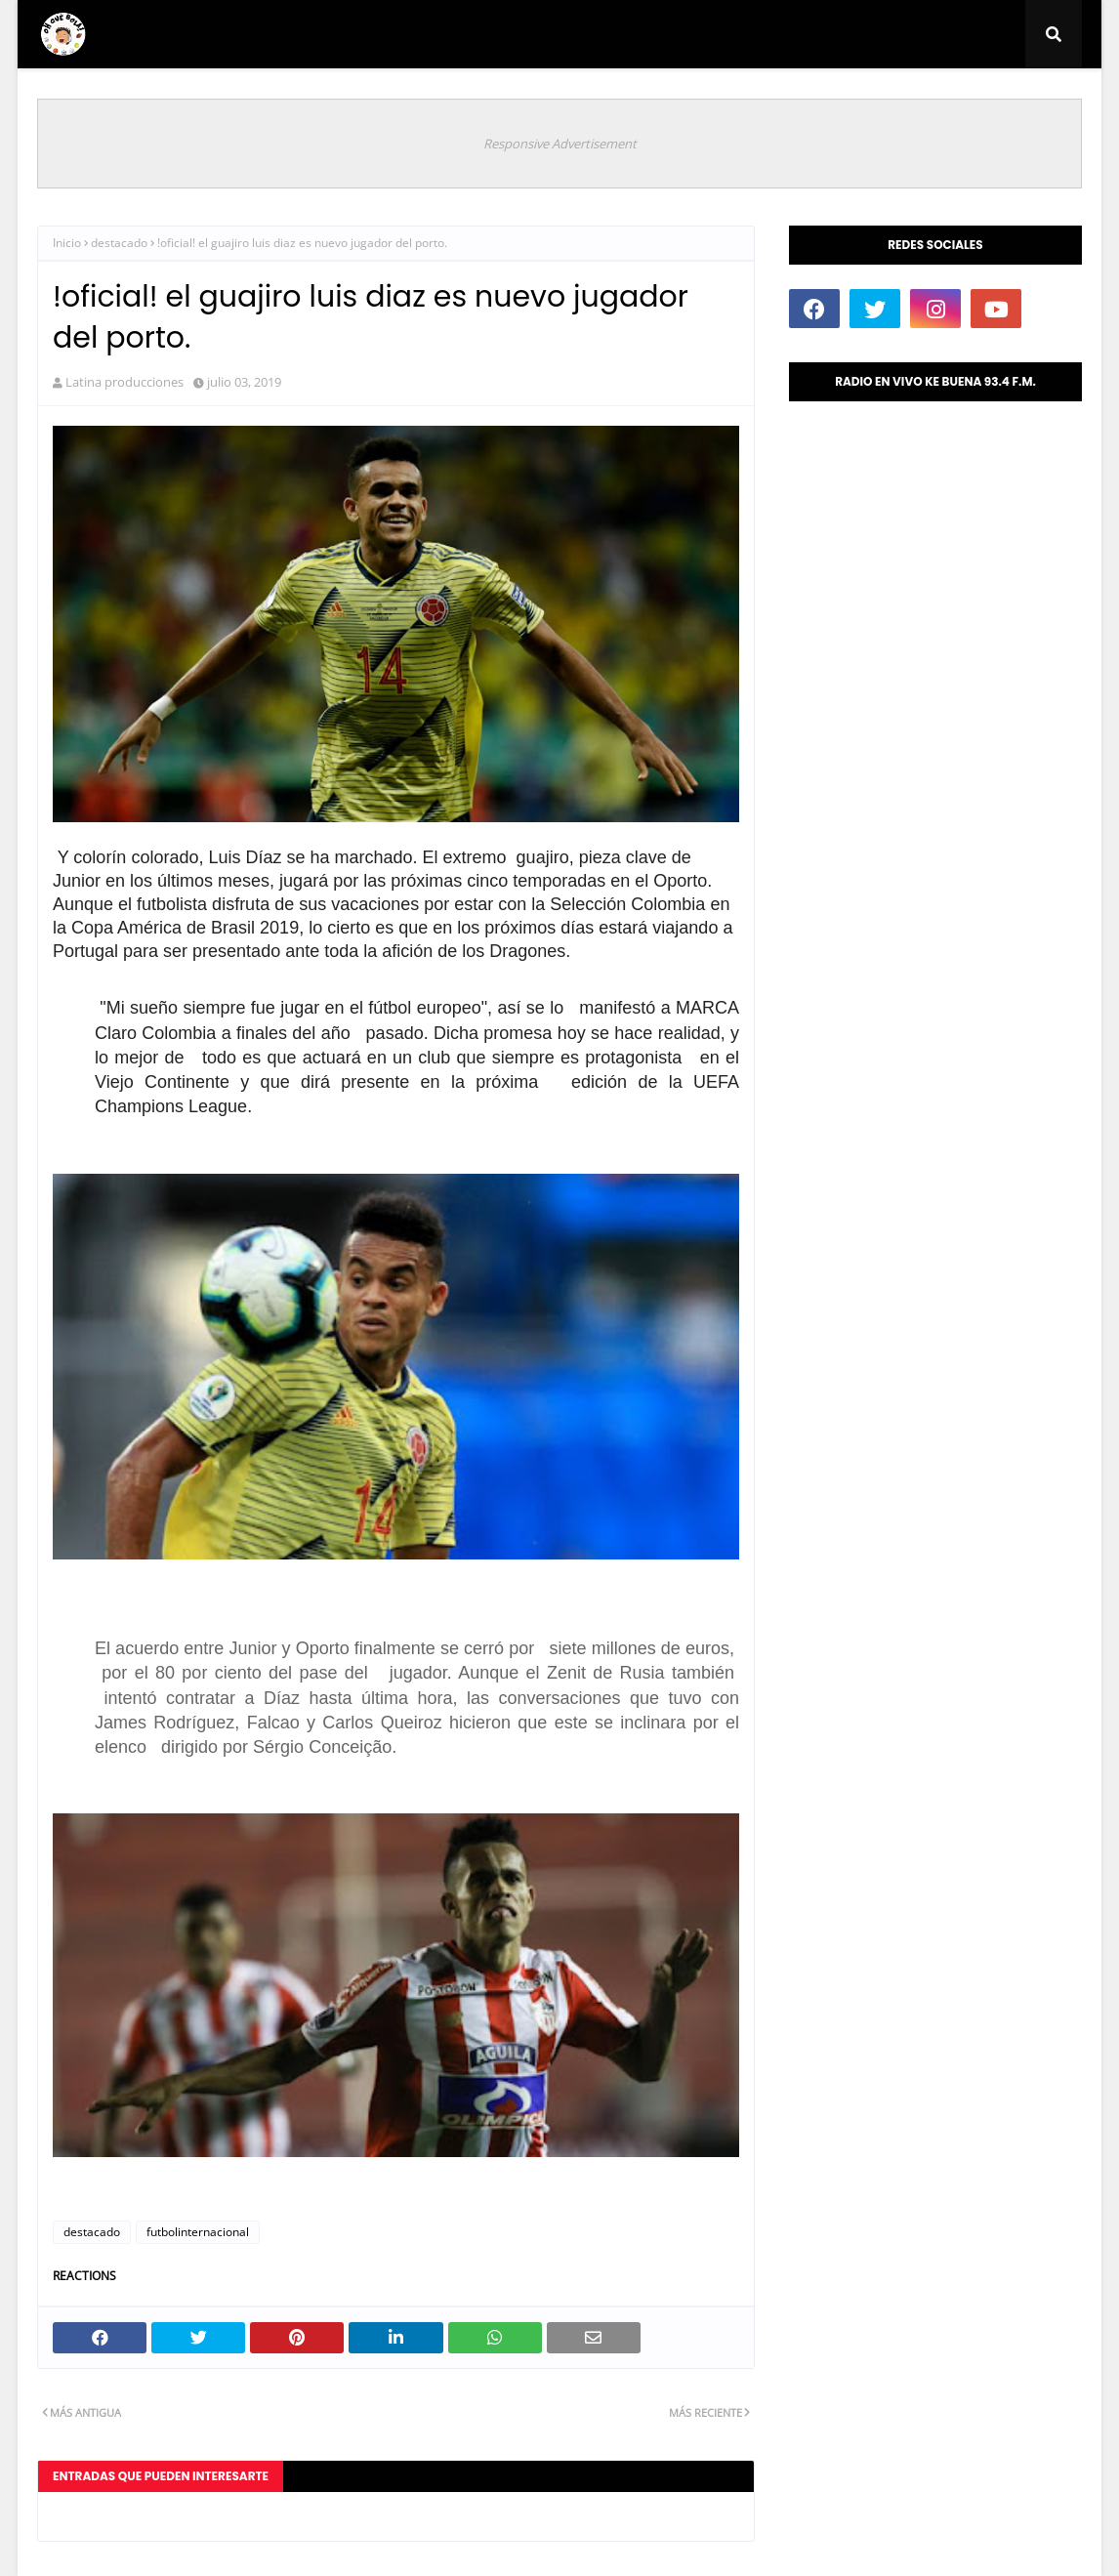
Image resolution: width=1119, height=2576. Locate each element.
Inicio (67, 242)
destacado (119, 242)
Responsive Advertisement (560, 143)
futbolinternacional (197, 2231)
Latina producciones (124, 382)
